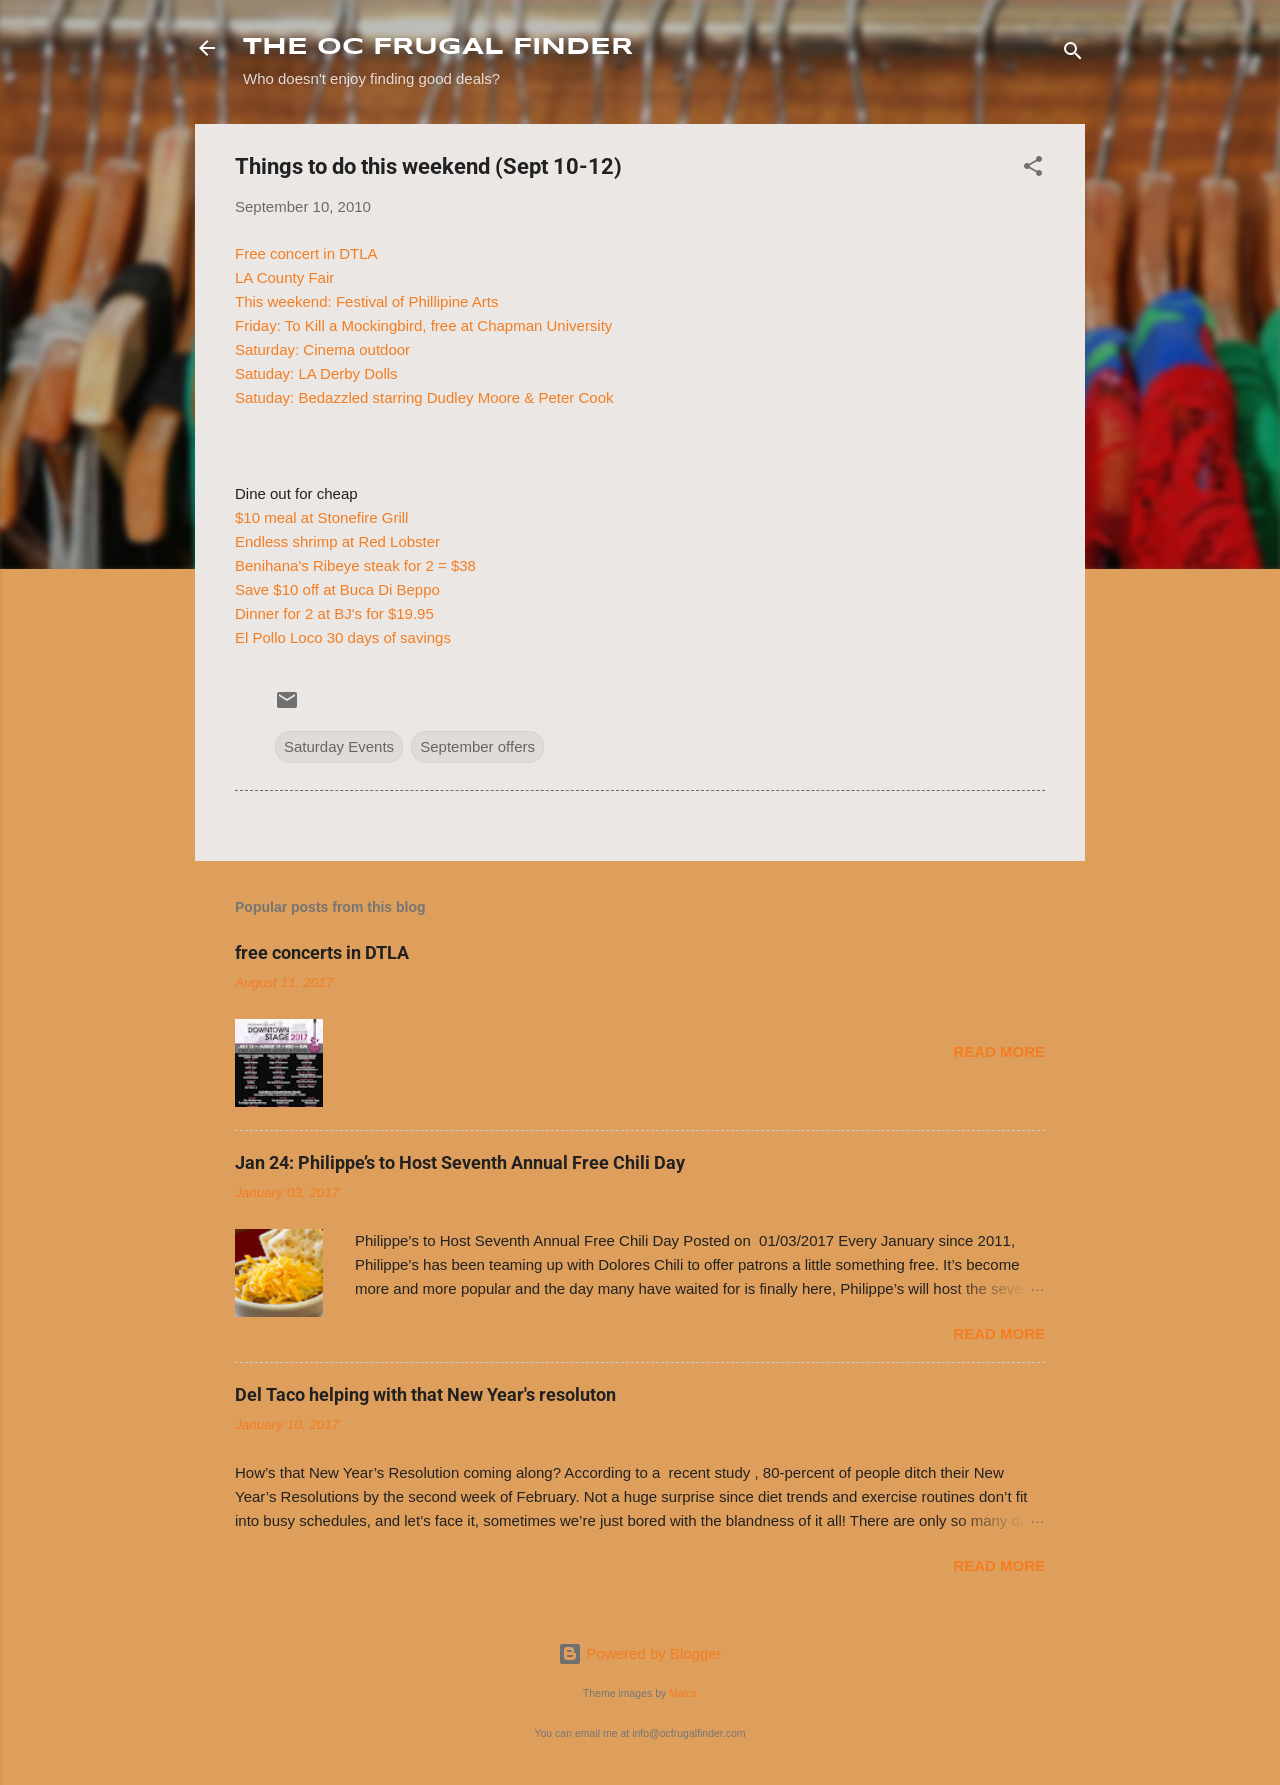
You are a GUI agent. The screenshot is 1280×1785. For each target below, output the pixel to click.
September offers (477, 746)
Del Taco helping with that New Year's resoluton (425, 1394)
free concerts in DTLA (322, 952)
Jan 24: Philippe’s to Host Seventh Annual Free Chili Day (460, 1162)
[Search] (1073, 54)
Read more (999, 1051)
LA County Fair (284, 277)
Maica (683, 1693)
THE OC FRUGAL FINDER (438, 47)
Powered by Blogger (639, 1653)
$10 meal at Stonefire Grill (321, 517)
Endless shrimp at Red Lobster (337, 541)
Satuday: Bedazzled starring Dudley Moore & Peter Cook (424, 397)
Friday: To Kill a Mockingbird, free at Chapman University (423, 325)
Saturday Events (339, 746)
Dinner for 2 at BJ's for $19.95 (334, 613)
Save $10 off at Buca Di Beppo (337, 589)
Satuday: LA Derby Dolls (316, 373)
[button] (1033, 169)
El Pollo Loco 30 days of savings (343, 637)
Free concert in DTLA (306, 253)
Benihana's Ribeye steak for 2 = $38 (355, 565)
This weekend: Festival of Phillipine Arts (366, 301)
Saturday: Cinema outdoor (322, 349)
